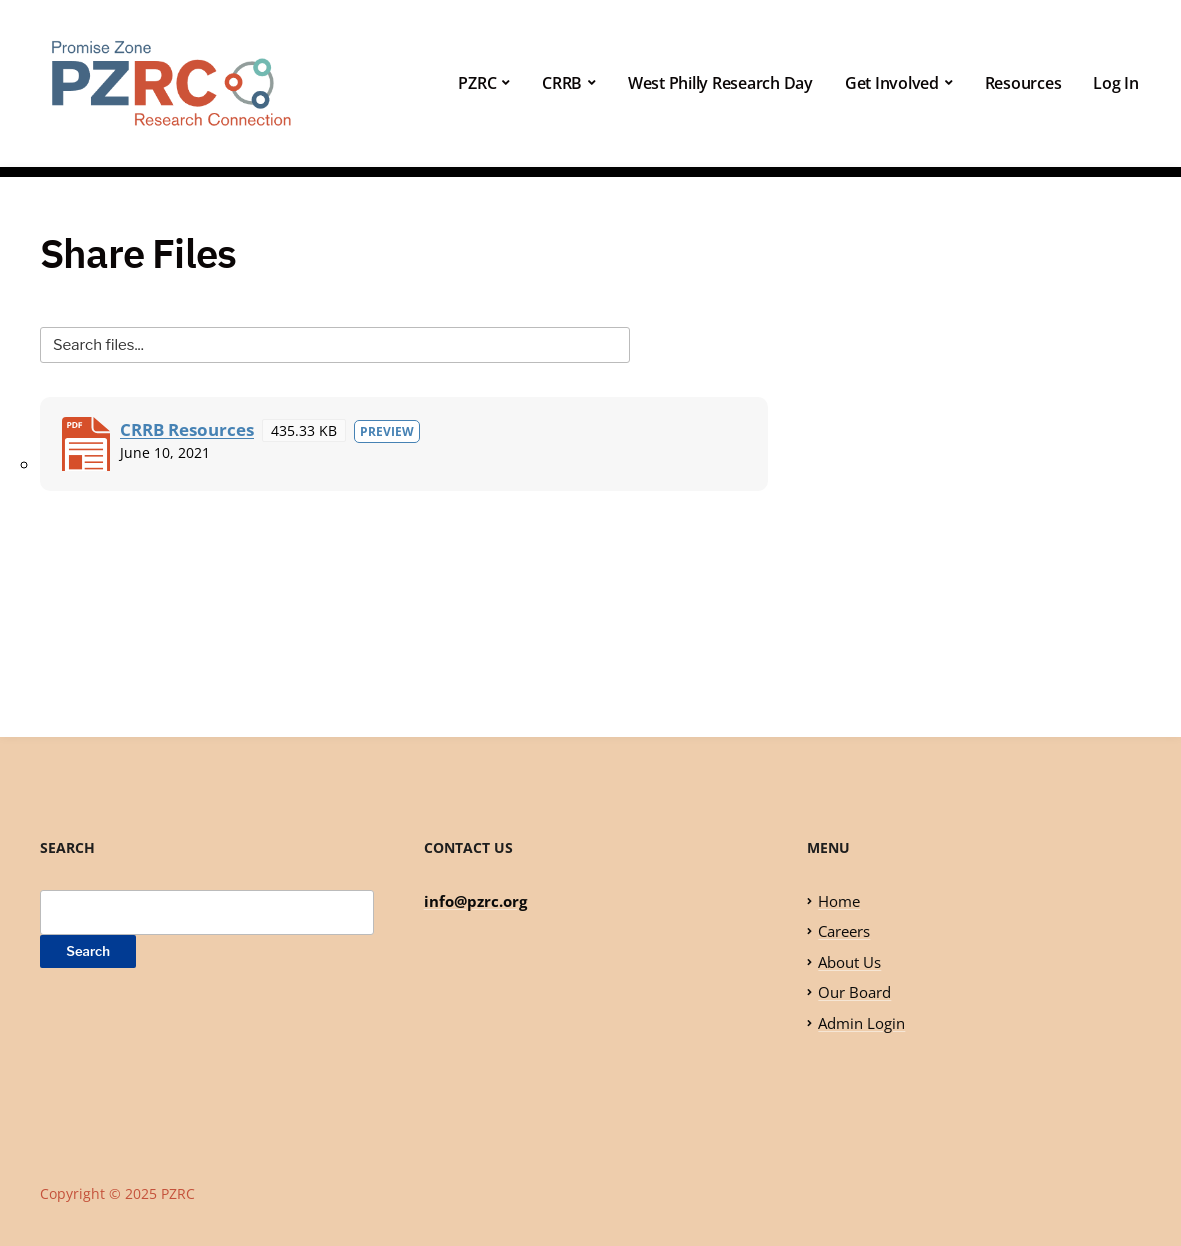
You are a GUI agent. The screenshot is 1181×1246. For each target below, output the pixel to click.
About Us (849, 962)
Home (839, 901)
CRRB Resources (187, 429)
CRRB (562, 83)
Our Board (854, 992)
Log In (1116, 83)
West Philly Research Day (720, 83)
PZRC (477, 83)
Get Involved (892, 83)
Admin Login (861, 1023)
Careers (844, 931)
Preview (387, 431)
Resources (1023, 83)
